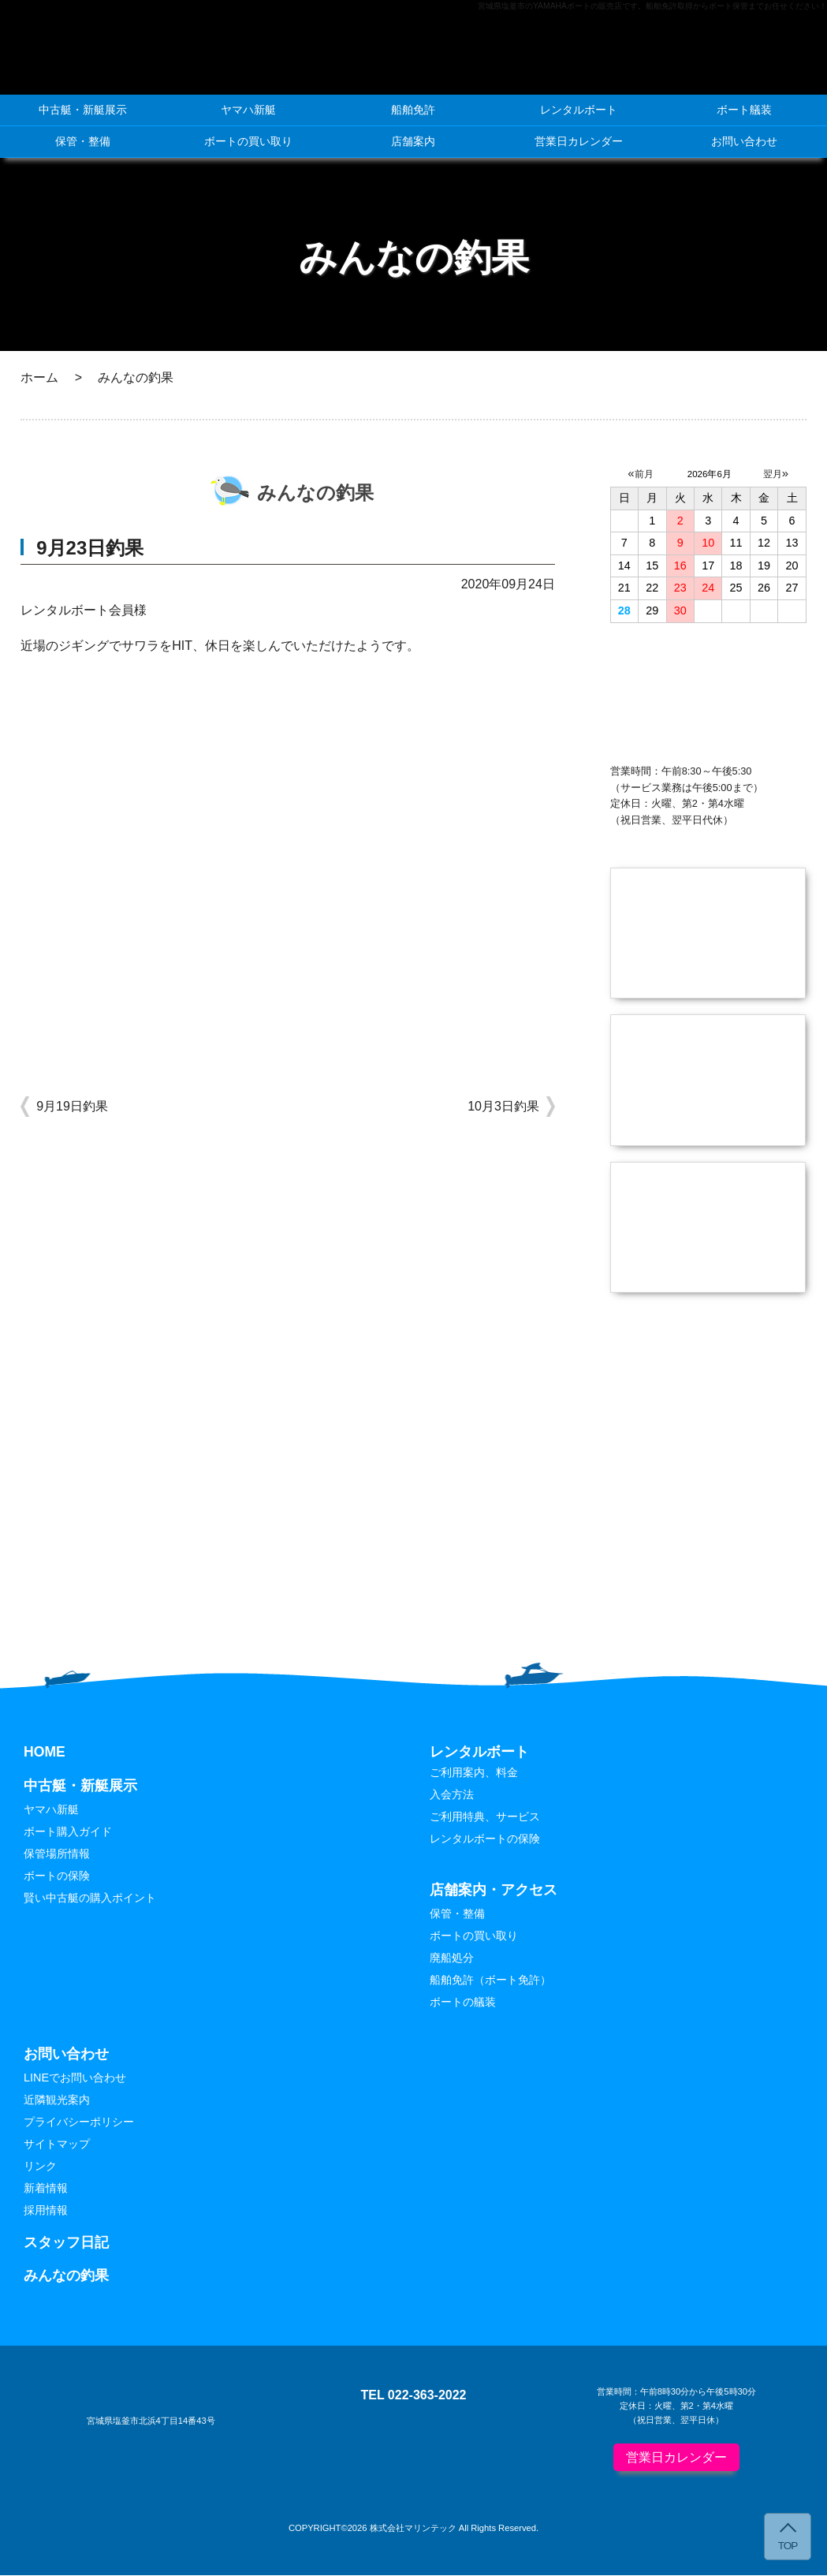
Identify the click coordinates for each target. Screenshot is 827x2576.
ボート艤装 (744, 109)
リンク (40, 2167)
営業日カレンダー (579, 141)
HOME (44, 1753)
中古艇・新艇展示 (83, 109)
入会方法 (452, 1795)
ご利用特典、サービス (485, 1817)
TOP (788, 2546)
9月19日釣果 (72, 1106)
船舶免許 (413, 109)
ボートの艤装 (463, 2003)
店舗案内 (413, 141)
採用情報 (46, 2211)
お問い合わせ (744, 141)
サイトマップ (57, 2145)
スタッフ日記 (66, 2243)
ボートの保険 (57, 1877)
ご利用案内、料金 (474, 1773)
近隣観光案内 (57, 2100)
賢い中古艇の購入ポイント (90, 1899)
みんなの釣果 (66, 2277)
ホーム (39, 377)
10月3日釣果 (503, 1106)
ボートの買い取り (248, 141)
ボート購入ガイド (68, 1832)
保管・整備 (82, 141)
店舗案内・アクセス (493, 1890)
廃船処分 (452, 1959)
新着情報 (46, 2189)
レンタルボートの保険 (485, 1839)
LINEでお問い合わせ (75, 2078)
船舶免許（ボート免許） (490, 1981)
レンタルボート (578, 109)
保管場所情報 (57, 1855)
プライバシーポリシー (79, 2122)
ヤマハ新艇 (248, 109)
